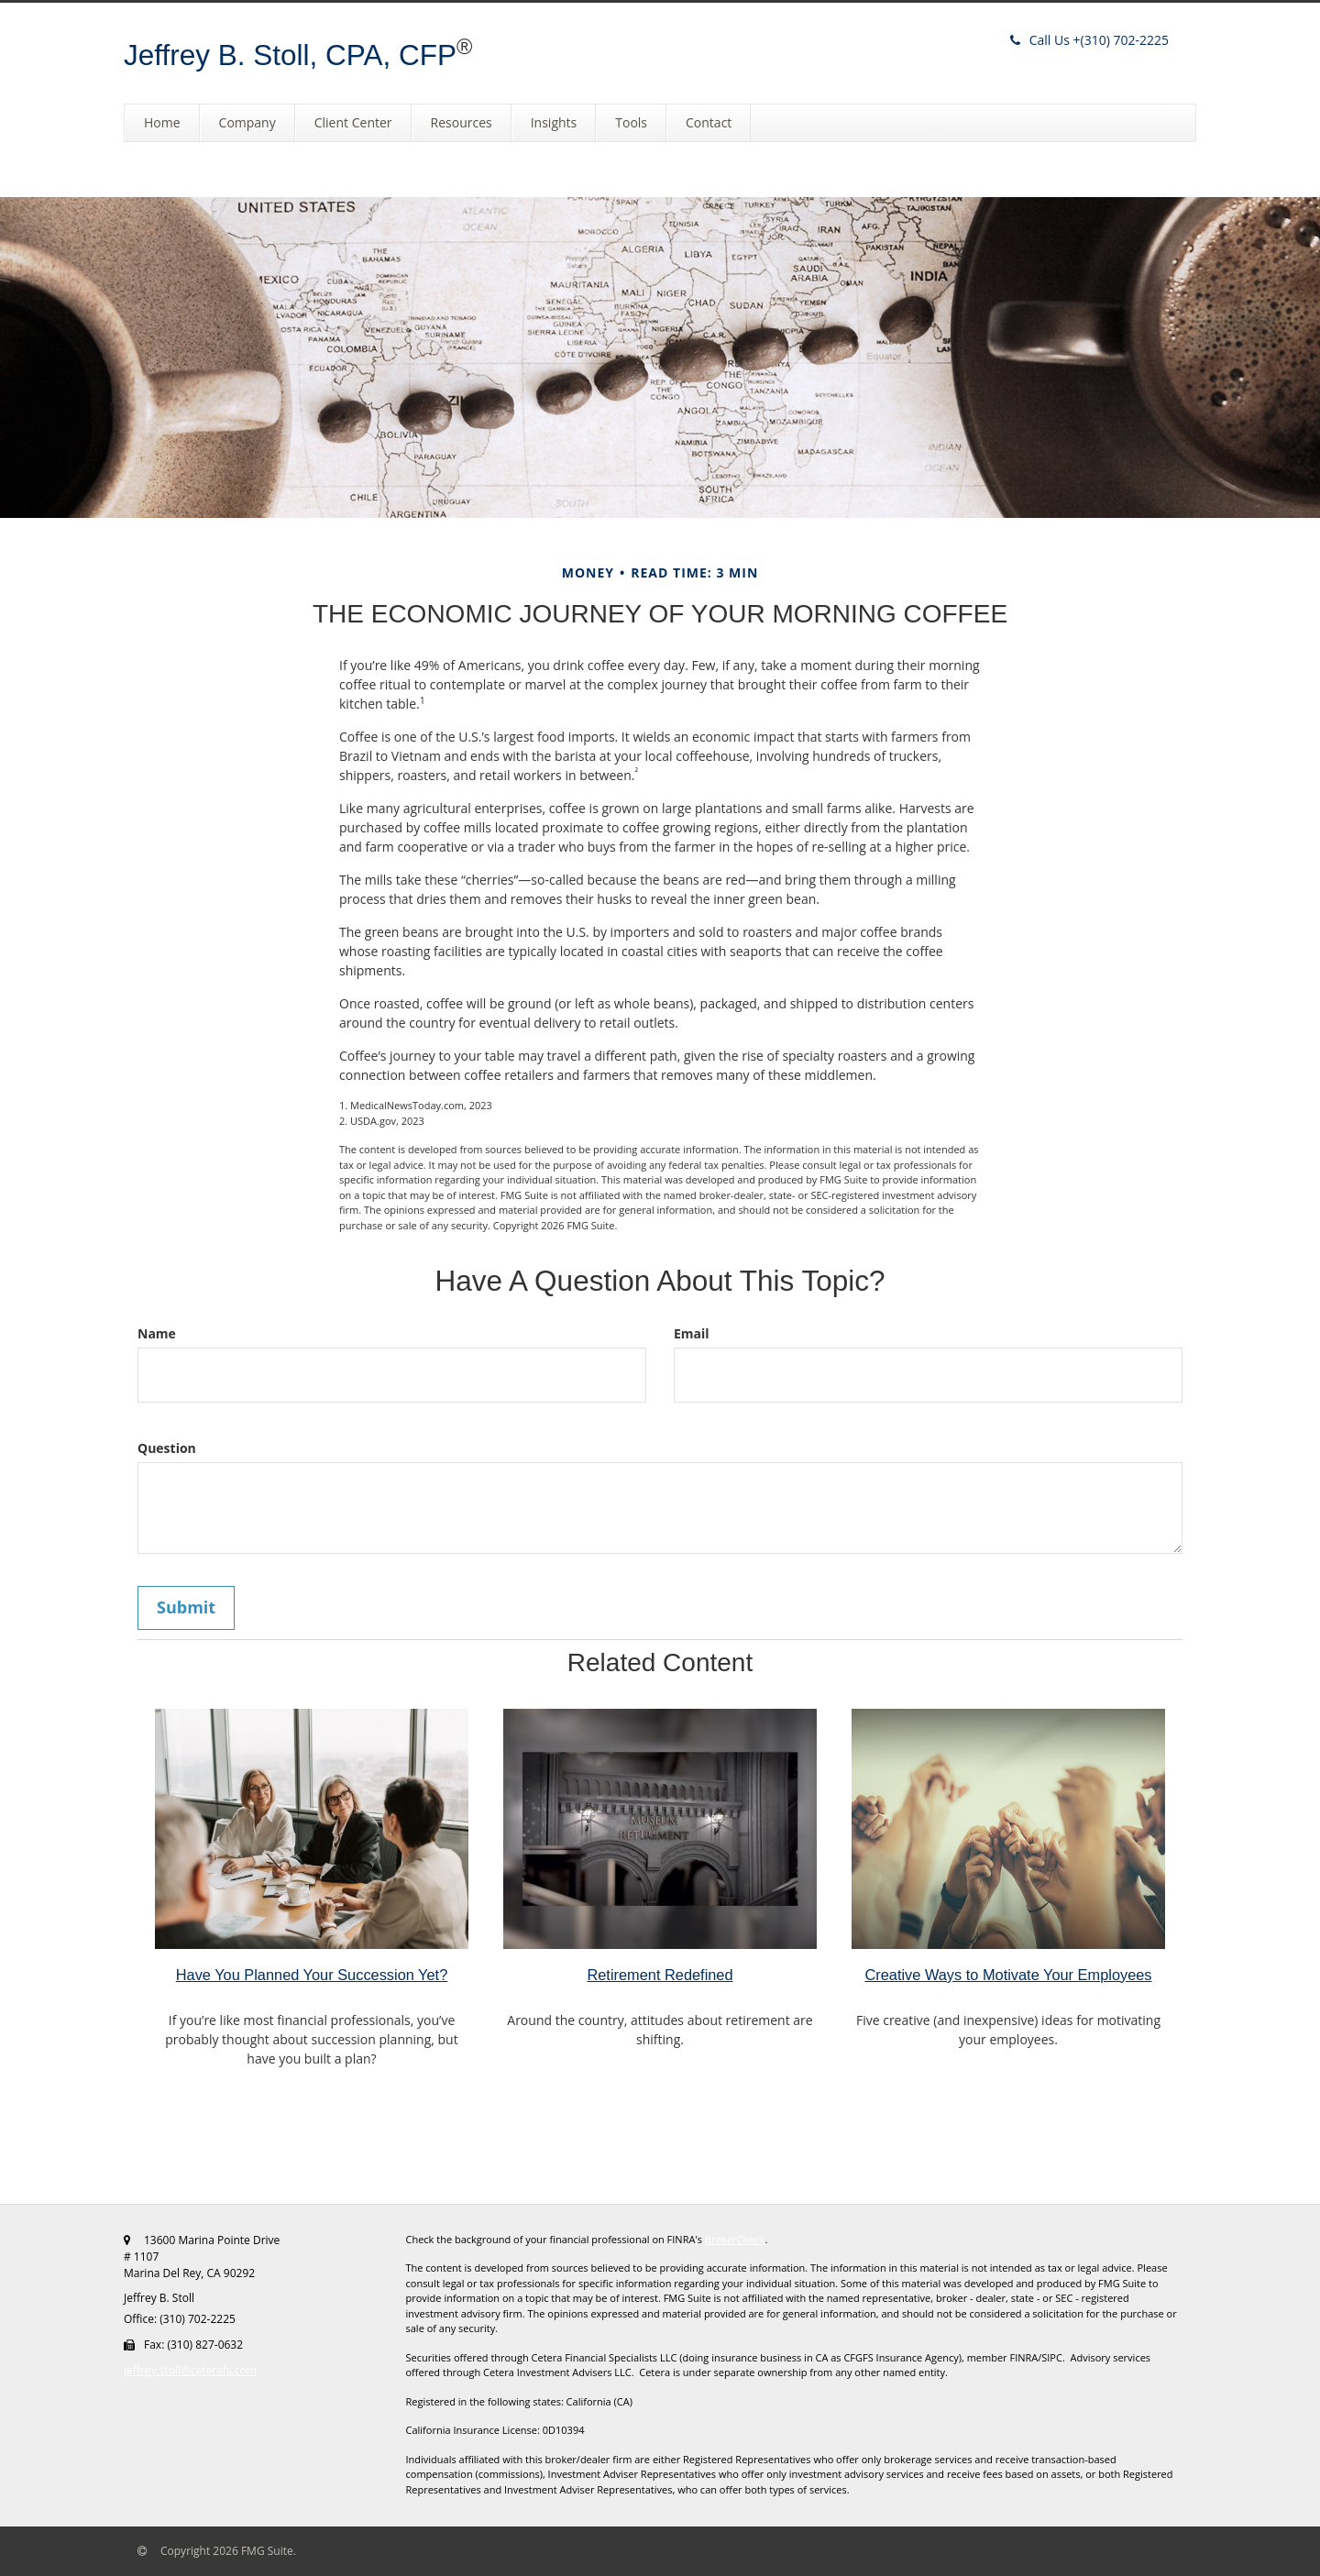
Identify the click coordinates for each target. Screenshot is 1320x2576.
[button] (247, 123)
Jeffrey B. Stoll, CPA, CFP (290, 55)
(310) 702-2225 (1089, 40)
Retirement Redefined (659, 1974)
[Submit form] (186, 1608)
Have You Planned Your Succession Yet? (312, 1974)
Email (692, 1333)
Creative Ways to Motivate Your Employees (1007, 1974)
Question (167, 1448)
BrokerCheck (735, 2239)
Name (157, 1333)
